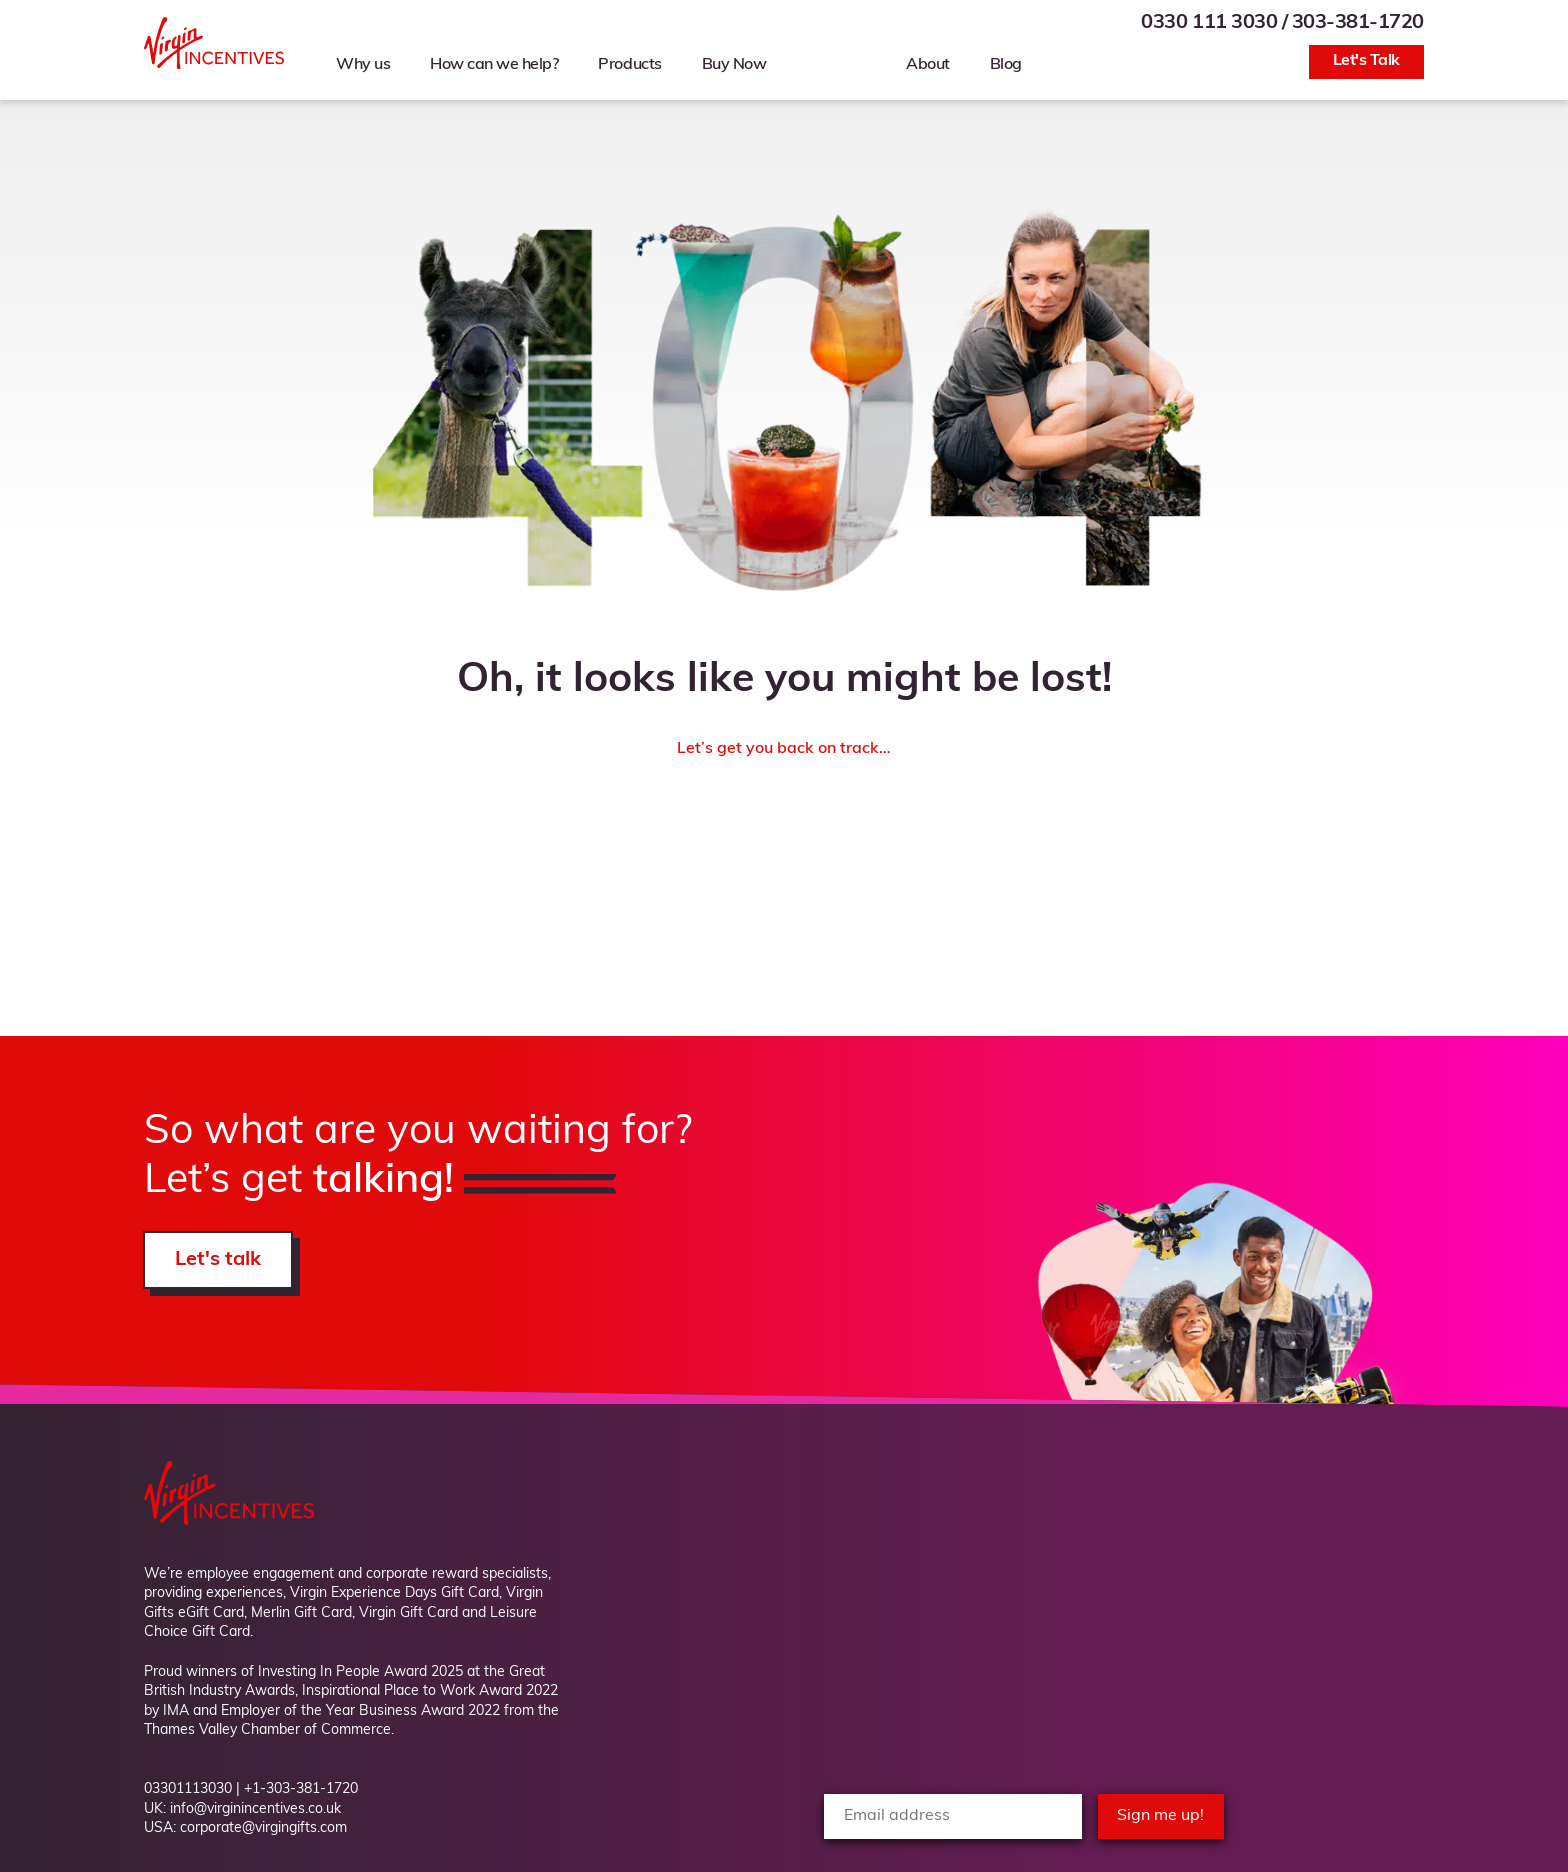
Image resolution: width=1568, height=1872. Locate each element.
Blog (1006, 65)
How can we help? (494, 65)
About (928, 65)
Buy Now (734, 65)
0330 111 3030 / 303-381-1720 (1282, 23)
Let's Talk (1366, 61)
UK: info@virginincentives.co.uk (242, 1809)
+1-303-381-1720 (301, 1789)
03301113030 (188, 1789)
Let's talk (218, 1260)
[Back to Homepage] (214, 65)
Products (629, 65)
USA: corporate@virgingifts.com (245, 1828)
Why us (363, 65)
